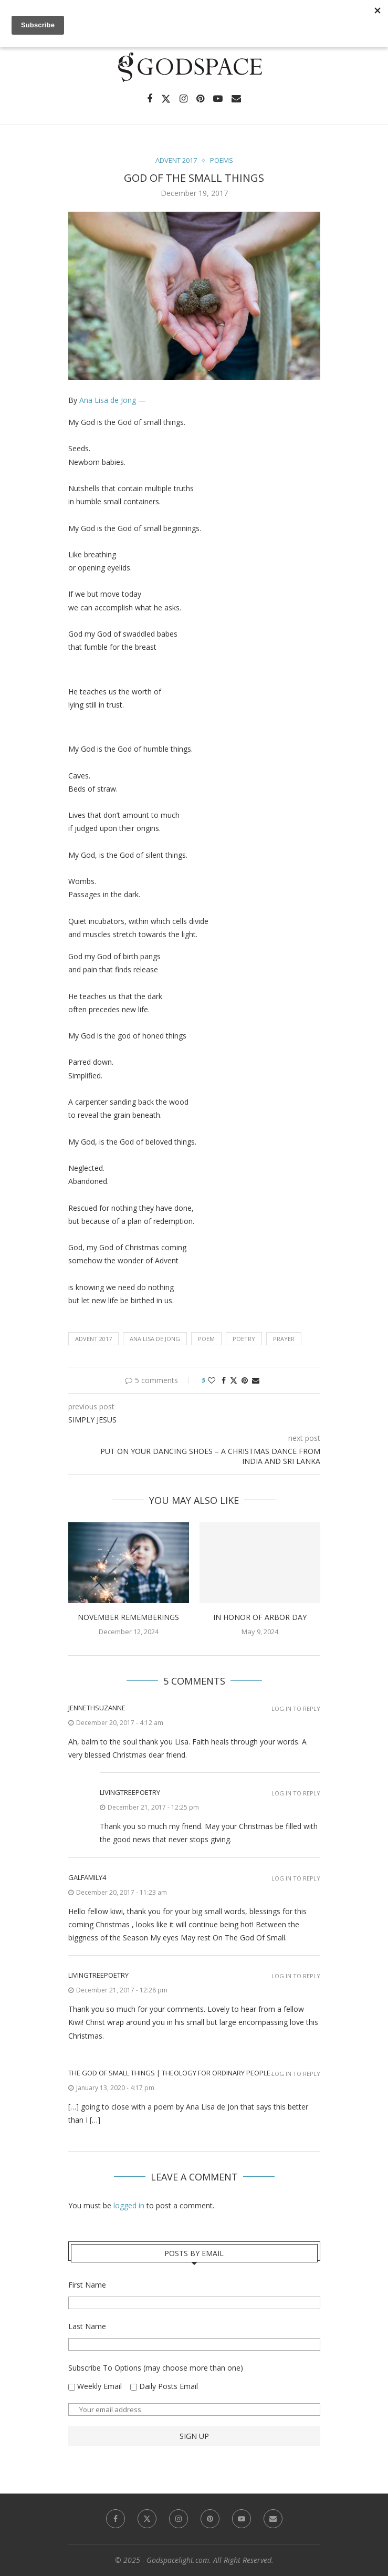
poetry (244, 1339)
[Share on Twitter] (233, 1380)
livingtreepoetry (130, 1792)
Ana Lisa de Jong (107, 400)
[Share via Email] (255, 1380)
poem (206, 1339)
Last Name (87, 2326)
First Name (87, 2285)
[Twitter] (166, 98)
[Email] (236, 98)
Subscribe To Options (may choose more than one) (155, 2368)
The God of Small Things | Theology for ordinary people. (170, 2073)
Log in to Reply (295, 1708)
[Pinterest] (200, 98)
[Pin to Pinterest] (245, 1380)
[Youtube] (218, 98)
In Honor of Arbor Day (260, 1617)
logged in (128, 2205)
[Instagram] (183, 98)
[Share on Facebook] (224, 1380)
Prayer (284, 1339)
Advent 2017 (93, 1339)
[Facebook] (149, 98)
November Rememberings (128, 1617)
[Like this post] (211, 1380)
